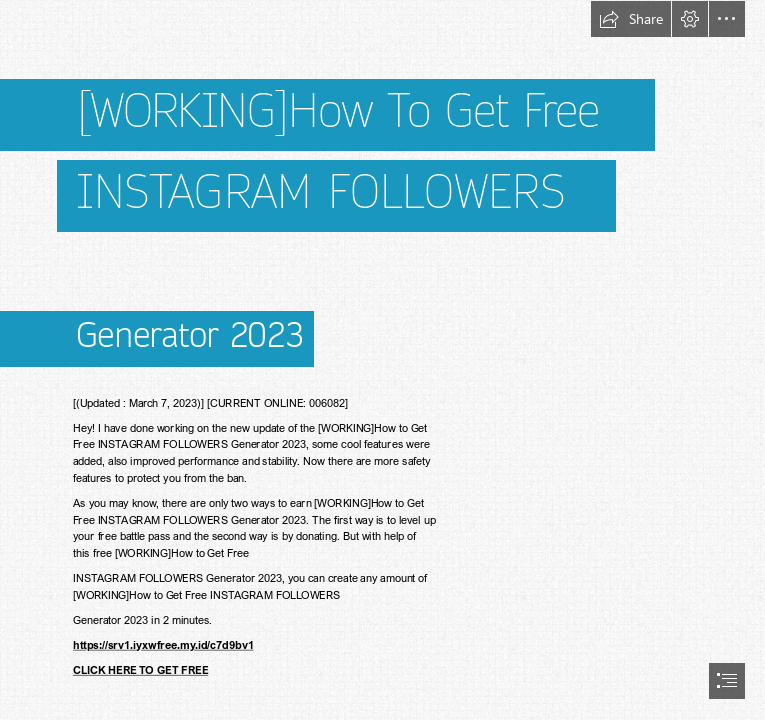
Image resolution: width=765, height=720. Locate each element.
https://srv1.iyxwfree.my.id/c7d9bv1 (163, 644)
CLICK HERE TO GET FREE (140, 670)
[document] (382, 360)
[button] (631, 19)
